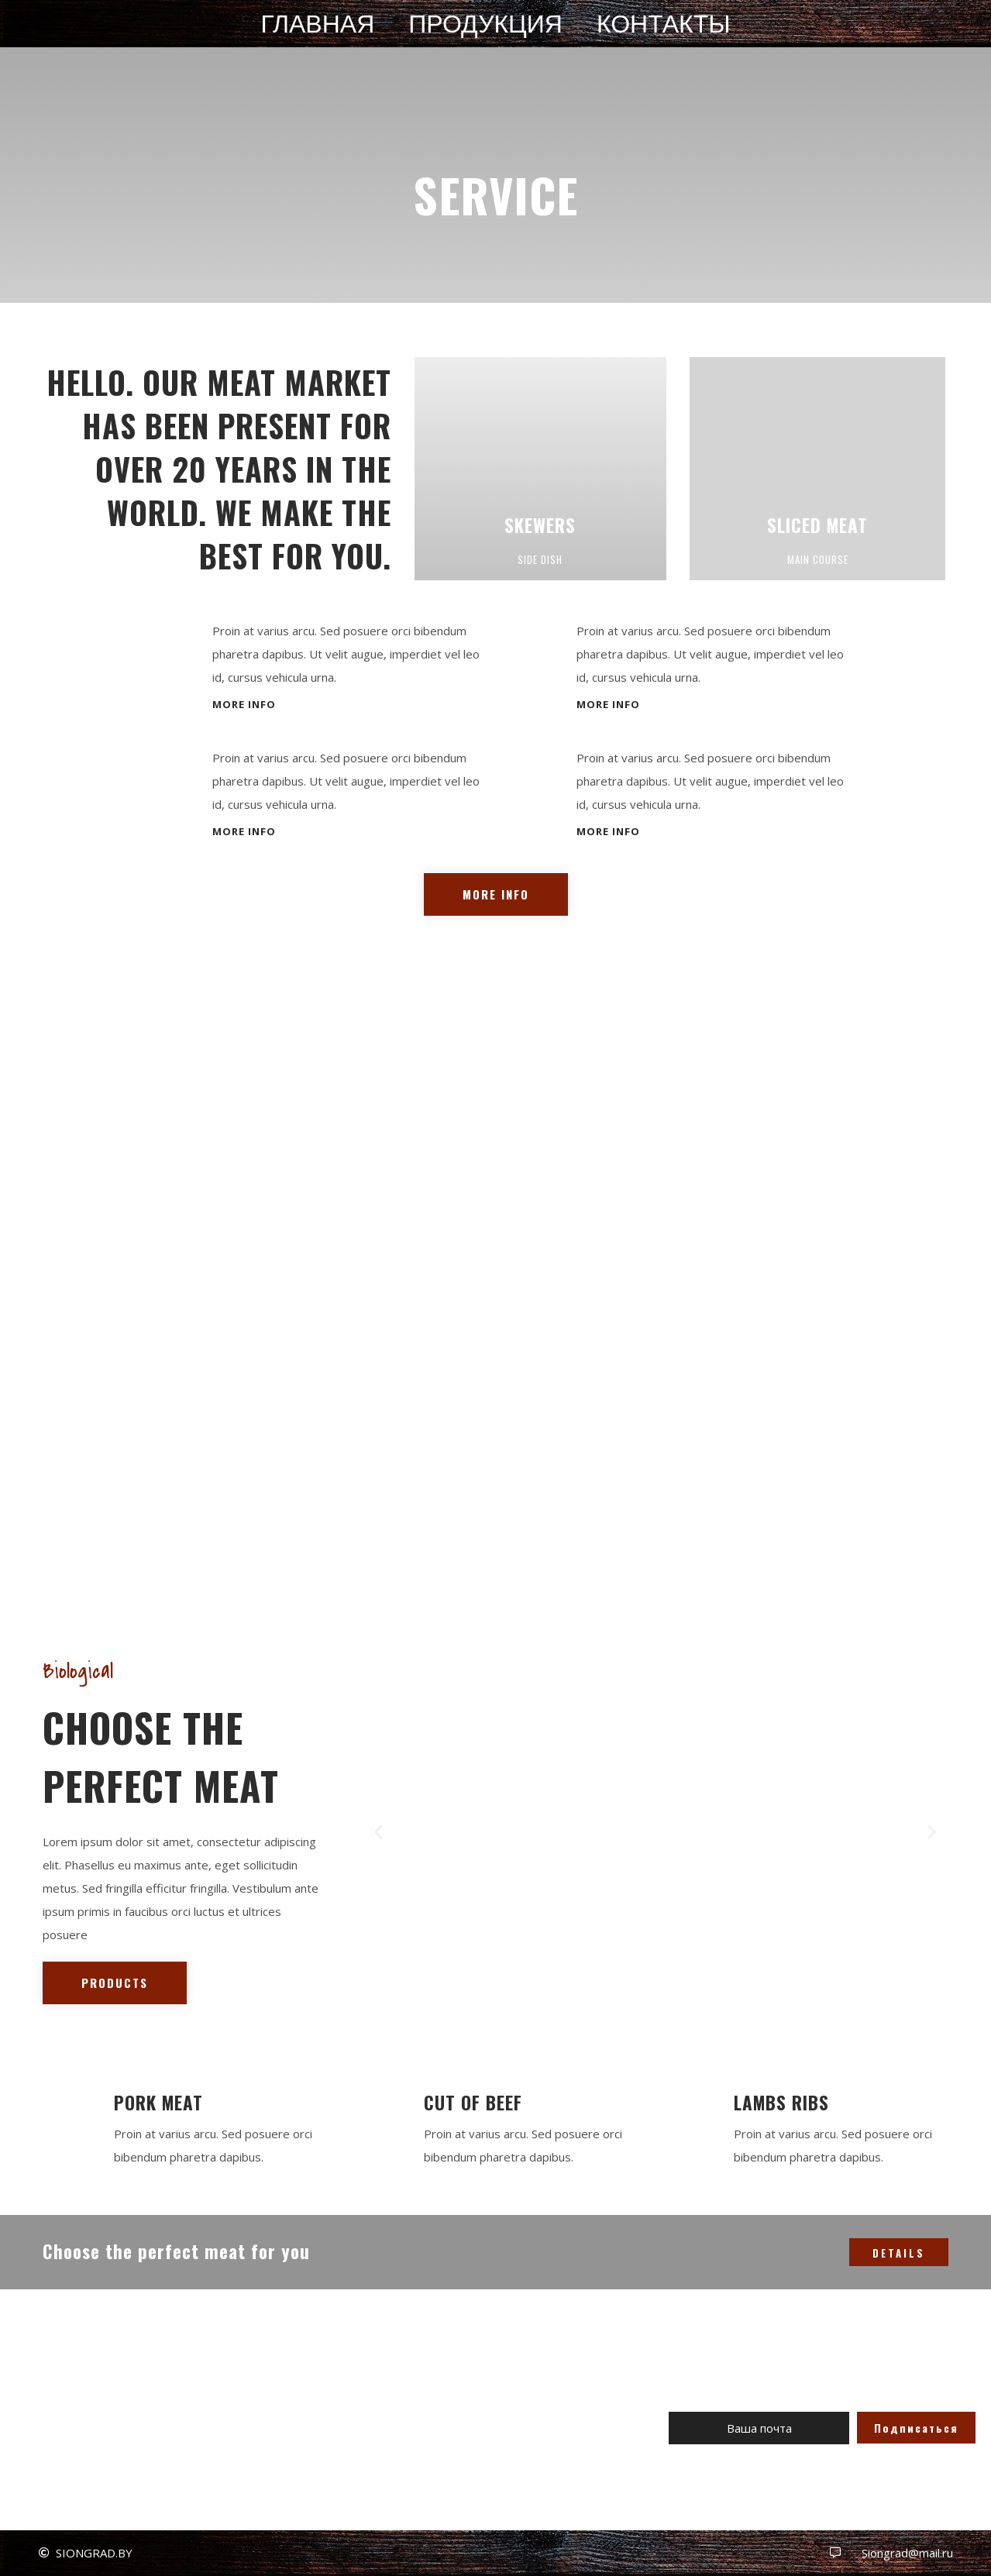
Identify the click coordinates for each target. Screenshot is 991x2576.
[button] (244, 705)
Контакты (664, 24)
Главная (317, 24)
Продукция (485, 24)
